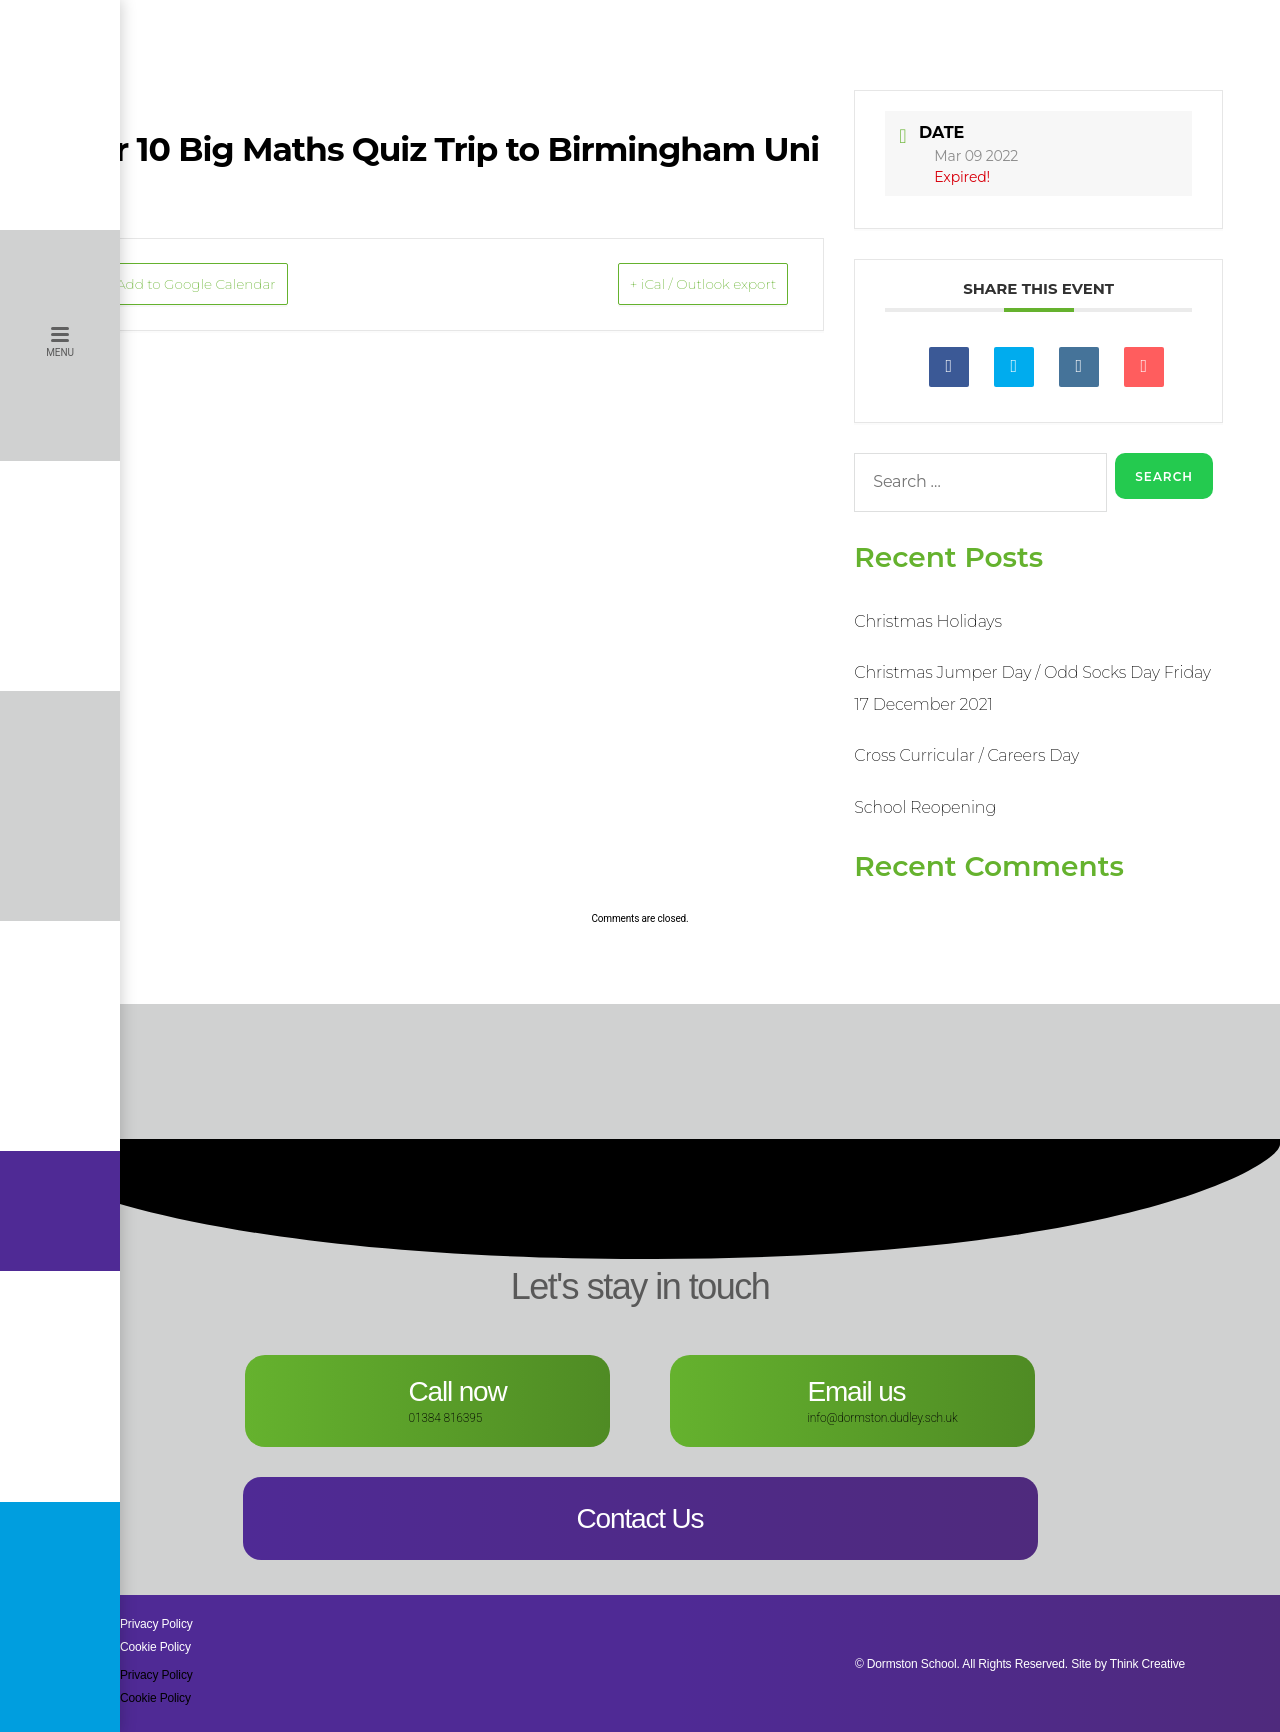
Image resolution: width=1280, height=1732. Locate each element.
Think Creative (1147, 1664)
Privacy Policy (156, 1624)
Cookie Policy (155, 1647)
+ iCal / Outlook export (673, 285)
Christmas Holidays (927, 621)
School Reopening (925, 807)
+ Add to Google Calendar (222, 285)
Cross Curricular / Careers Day (966, 755)
